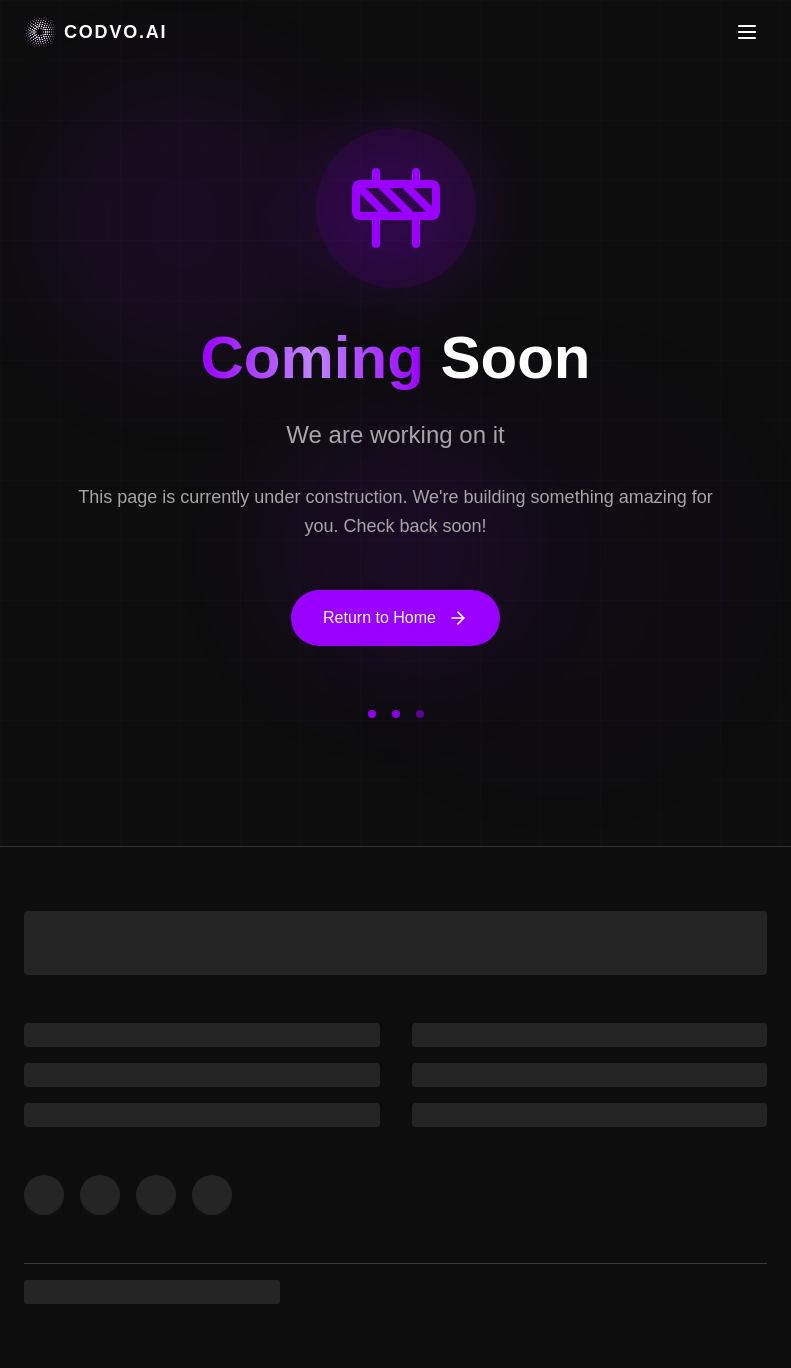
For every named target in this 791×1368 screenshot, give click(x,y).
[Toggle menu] (747, 32)
